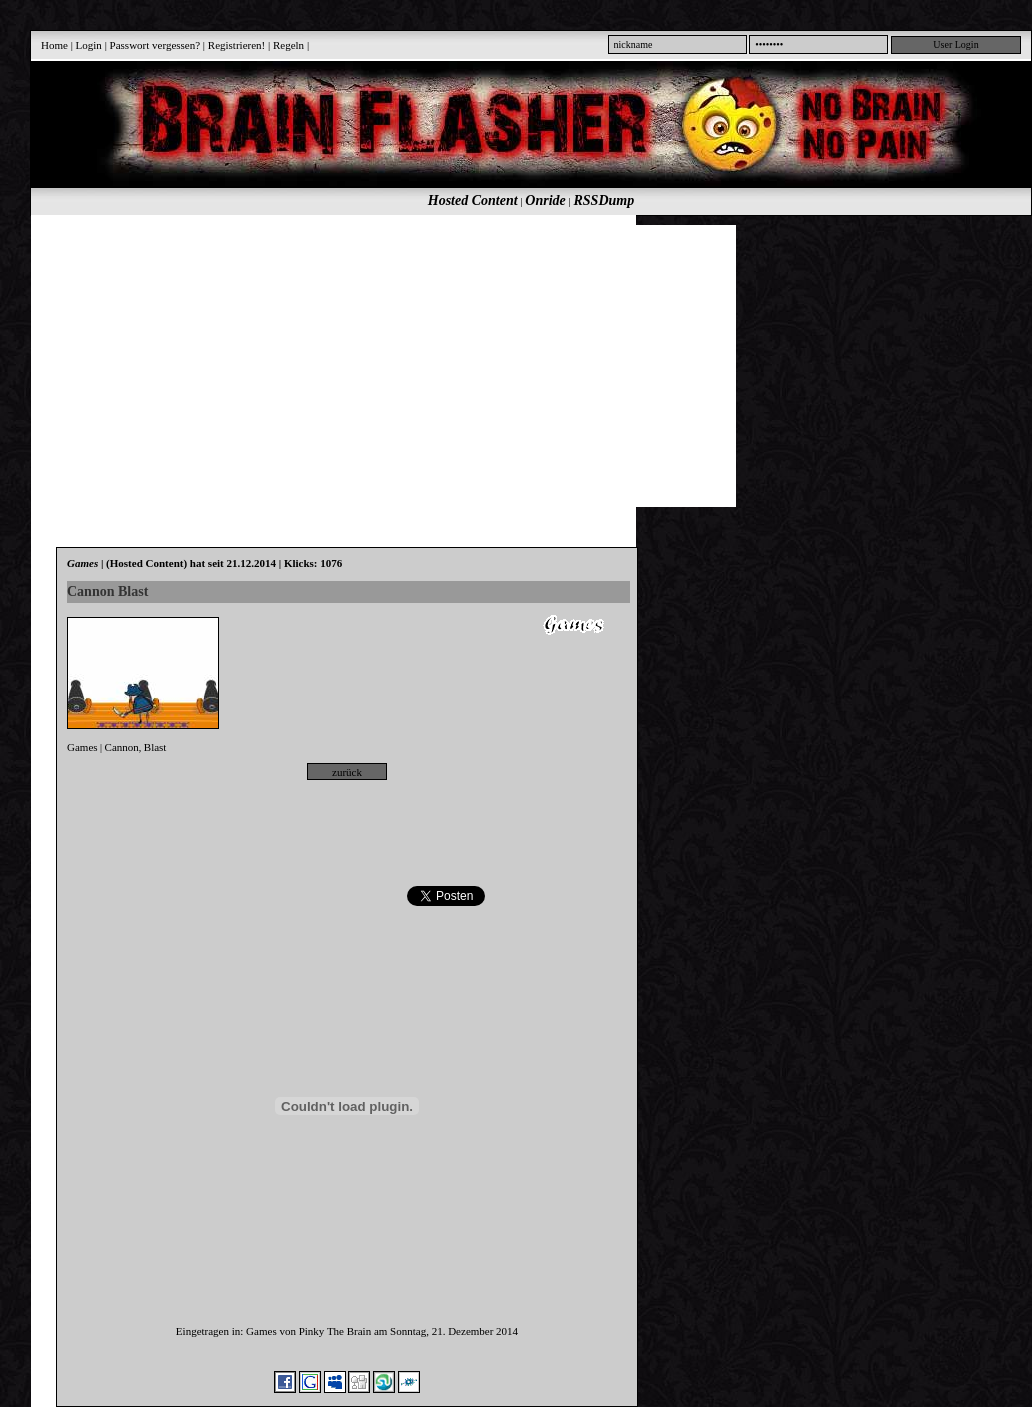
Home (54, 45)
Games (82, 747)
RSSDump (604, 200)
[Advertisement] (369, 365)
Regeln (288, 45)
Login (89, 45)
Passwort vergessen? (155, 45)
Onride (545, 200)
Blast (155, 747)
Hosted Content (473, 200)
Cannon (122, 747)
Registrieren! (236, 45)
